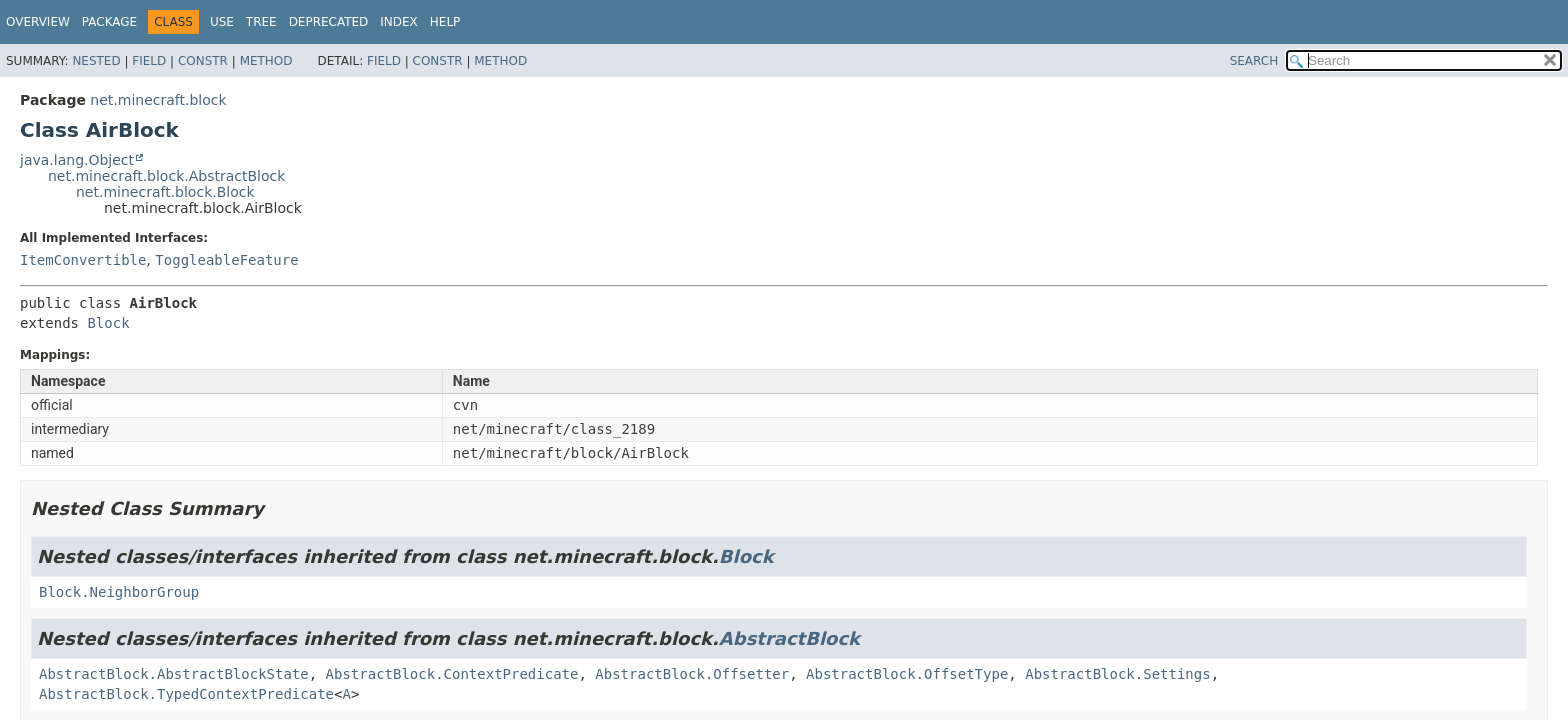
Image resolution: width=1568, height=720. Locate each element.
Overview (38, 22)
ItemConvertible (83, 260)
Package (109, 22)
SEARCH (1254, 61)
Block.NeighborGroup (119, 592)
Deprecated (329, 22)
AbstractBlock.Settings (1117, 674)
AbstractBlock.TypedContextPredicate (186, 694)
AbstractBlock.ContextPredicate (452, 674)
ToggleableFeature (226, 260)
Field (149, 61)
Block (108, 323)
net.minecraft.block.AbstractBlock (166, 176)
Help (445, 22)
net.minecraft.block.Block (165, 192)
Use (222, 22)
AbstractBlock (789, 638)
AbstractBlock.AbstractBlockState (174, 674)
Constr (203, 61)
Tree (261, 22)
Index (399, 22)
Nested (96, 61)
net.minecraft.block (158, 100)
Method (266, 61)
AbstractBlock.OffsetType (907, 674)
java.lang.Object (77, 160)
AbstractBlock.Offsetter (692, 674)
